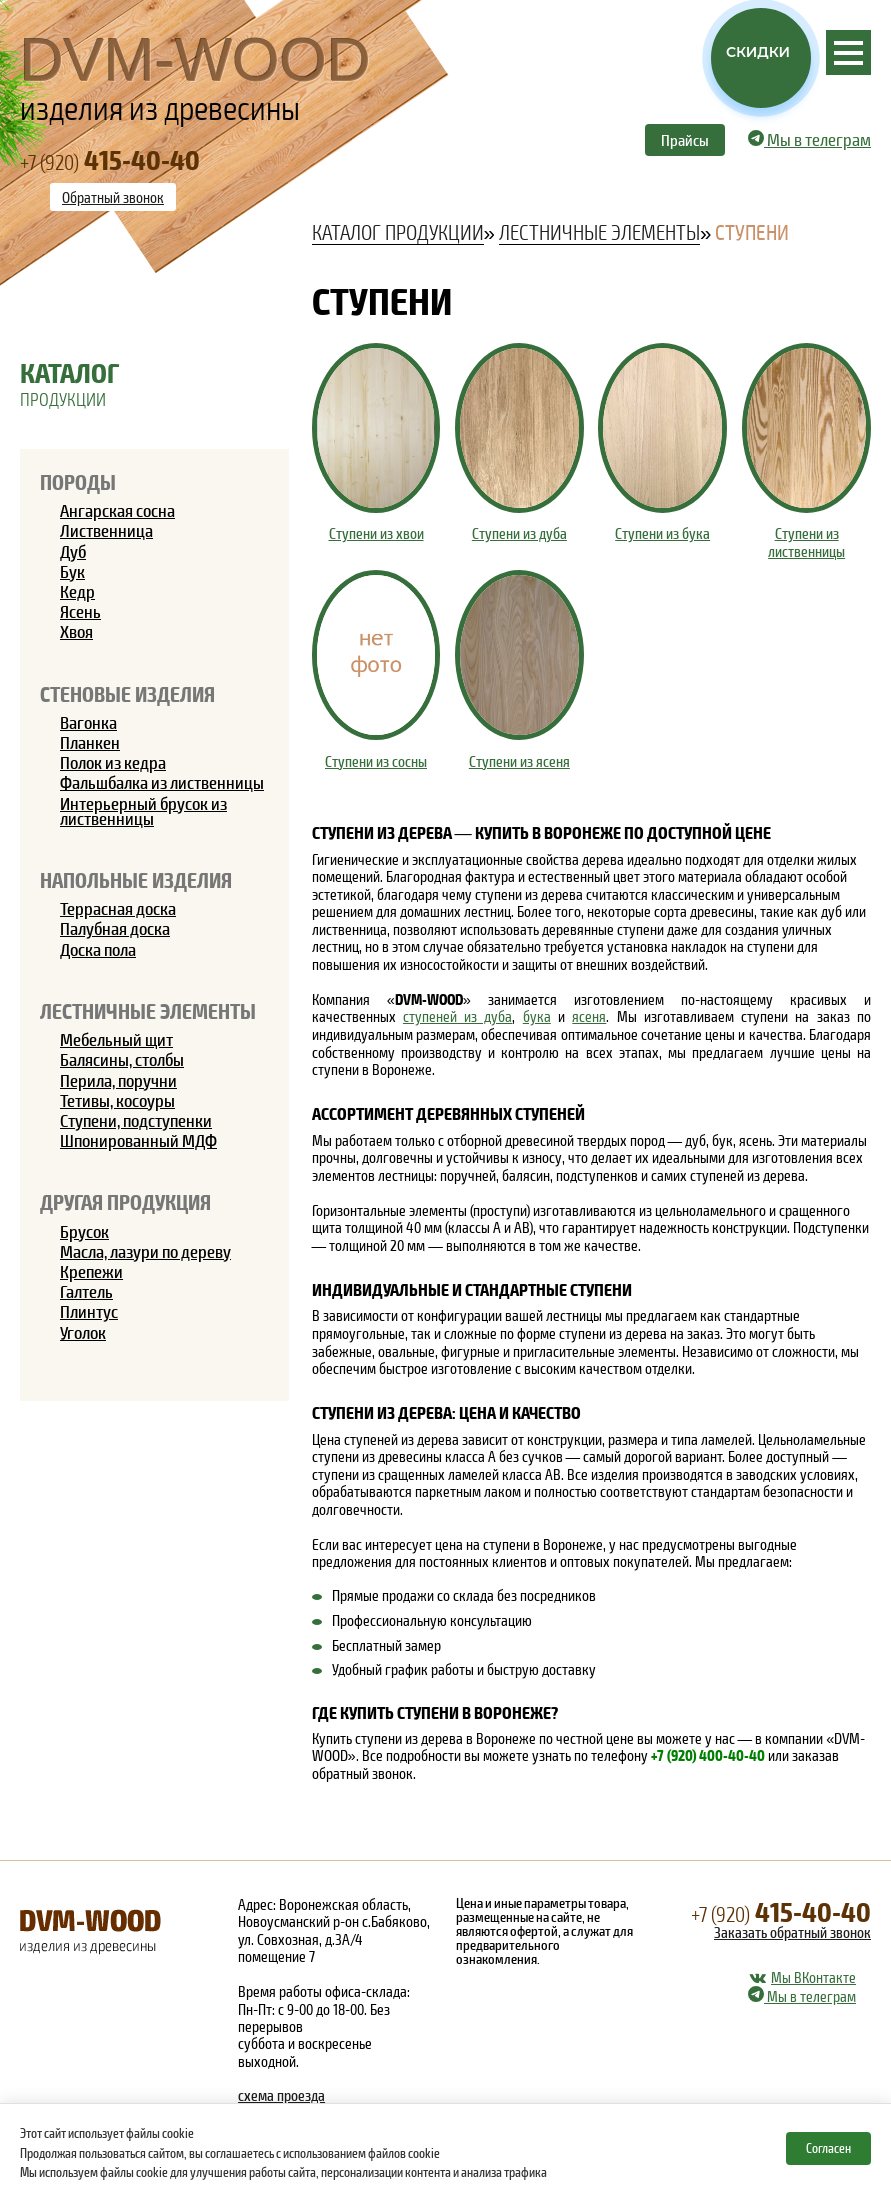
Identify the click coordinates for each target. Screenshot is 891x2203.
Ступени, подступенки (136, 1120)
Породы (78, 481)
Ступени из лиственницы (806, 542)
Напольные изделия (136, 879)
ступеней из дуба (458, 1016)
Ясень (80, 611)
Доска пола (98, 949)
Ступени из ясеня (519, 761)
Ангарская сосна (117, 510)
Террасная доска (118, 908)
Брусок (84, 1231)
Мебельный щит (116, 1039)
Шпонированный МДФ (138, 1140)
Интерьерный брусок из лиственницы (143, 810)
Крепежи (91, 1271)
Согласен (828, 2148)
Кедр (77, 591)
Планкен (90, 742)
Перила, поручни (118, 1080)
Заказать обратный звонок (792, 1932)
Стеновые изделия (127, 693)
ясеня (589, 1016)
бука (537, 1016)
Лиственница (106, 530)
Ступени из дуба (519, 533)
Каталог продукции (398, 232)
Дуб (73, 551)
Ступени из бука (662, 533)
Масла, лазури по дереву (145, 1251)
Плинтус (89, 1311)
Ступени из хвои (376, 533)
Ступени (752, 232)
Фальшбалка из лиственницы (162, 782)
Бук (72, 571)
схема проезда (281, 2095)
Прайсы (685, 139)
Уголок (83, 1332)
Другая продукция (125, 1201)
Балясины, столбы (122, 1059)
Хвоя (76, 631)
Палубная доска (115, 928)
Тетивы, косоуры (117, 1100)
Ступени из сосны (376, 761)
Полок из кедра (113, 762)
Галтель (86, 1291)
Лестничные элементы (148, 1010)
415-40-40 (781, 1910)
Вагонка (88, 722)
